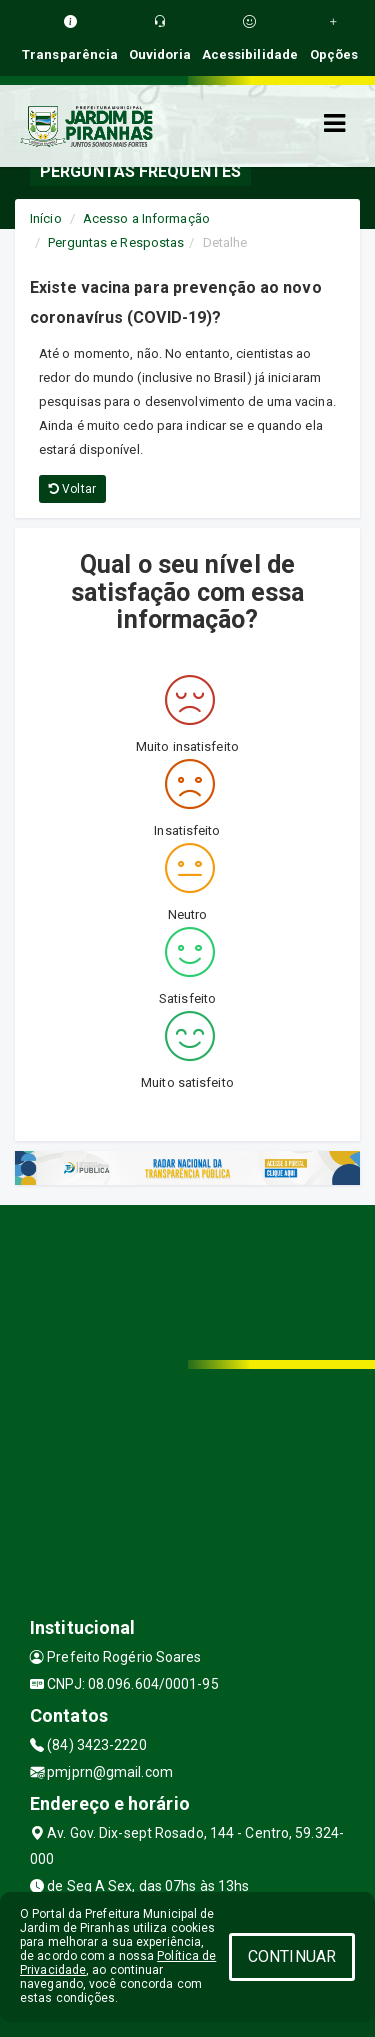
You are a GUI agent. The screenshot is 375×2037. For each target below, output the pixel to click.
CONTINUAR (292, 1956)
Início (46, 218)
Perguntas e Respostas (116, 242)
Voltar (72, 489)
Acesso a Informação (146, 218)
